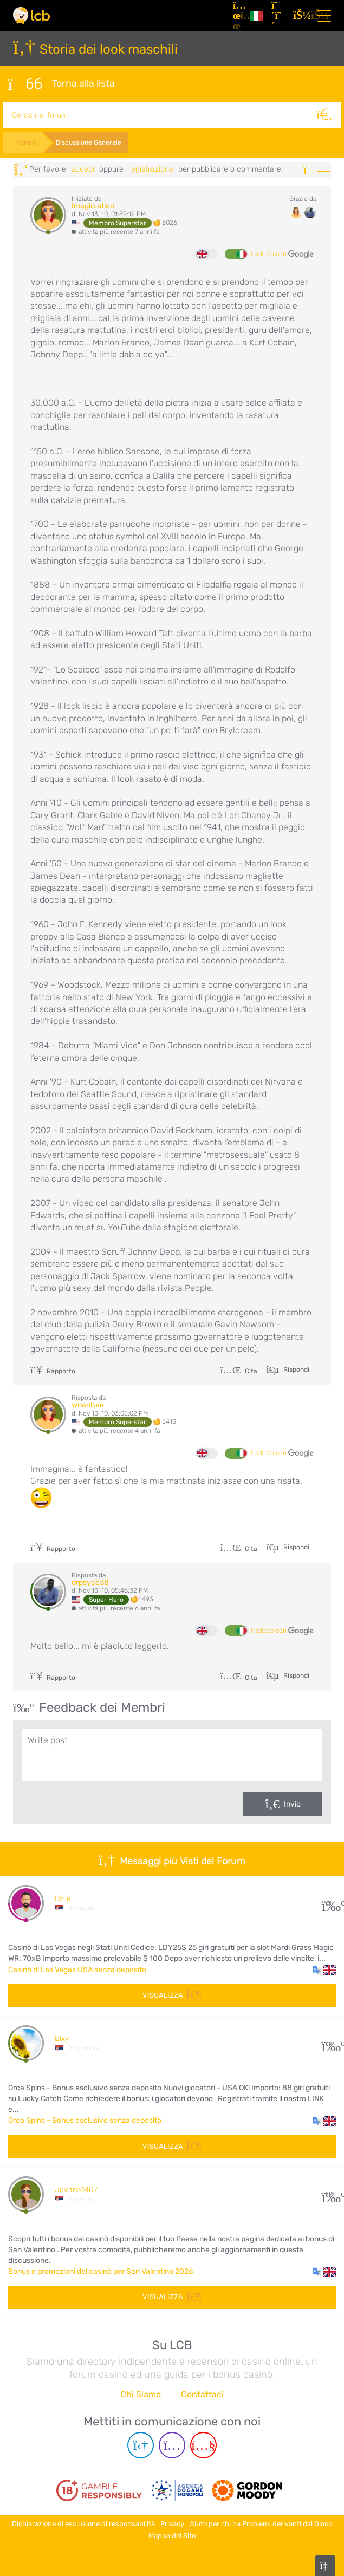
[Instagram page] (172, 2443)
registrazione (150, 168)
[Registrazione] (277, 15)
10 (329, 2041)
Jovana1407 (76, 2188)
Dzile (63, 1897)
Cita (238, 1370)
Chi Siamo (140, 2393)
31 (329, 1901)
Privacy (172, 2522)
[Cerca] (328, 114)
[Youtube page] (203, 2443)
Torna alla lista (61, 83)
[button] (324, 1968)
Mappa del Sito (172, 2534)
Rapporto (52, 1370)
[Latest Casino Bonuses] (31, 15)
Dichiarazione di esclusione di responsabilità (83, 2522)
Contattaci (202, 2393)
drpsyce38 (90, 1581)
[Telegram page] (140, 2443)
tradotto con (282, 253)
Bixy (62, 2037)
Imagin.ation (93, 205)
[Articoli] (237, 15)
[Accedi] (299, 15)
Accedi (82, 168)
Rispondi (295, 1368)
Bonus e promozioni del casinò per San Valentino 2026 (100, 2270)
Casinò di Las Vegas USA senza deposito (77, 1968)
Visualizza (171, 1994)
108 (329, 2192)
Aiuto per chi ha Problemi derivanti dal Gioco (261, 2522)
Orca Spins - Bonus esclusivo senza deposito (84, 2119)
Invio (292, 1803)
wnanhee (88, 1403)
